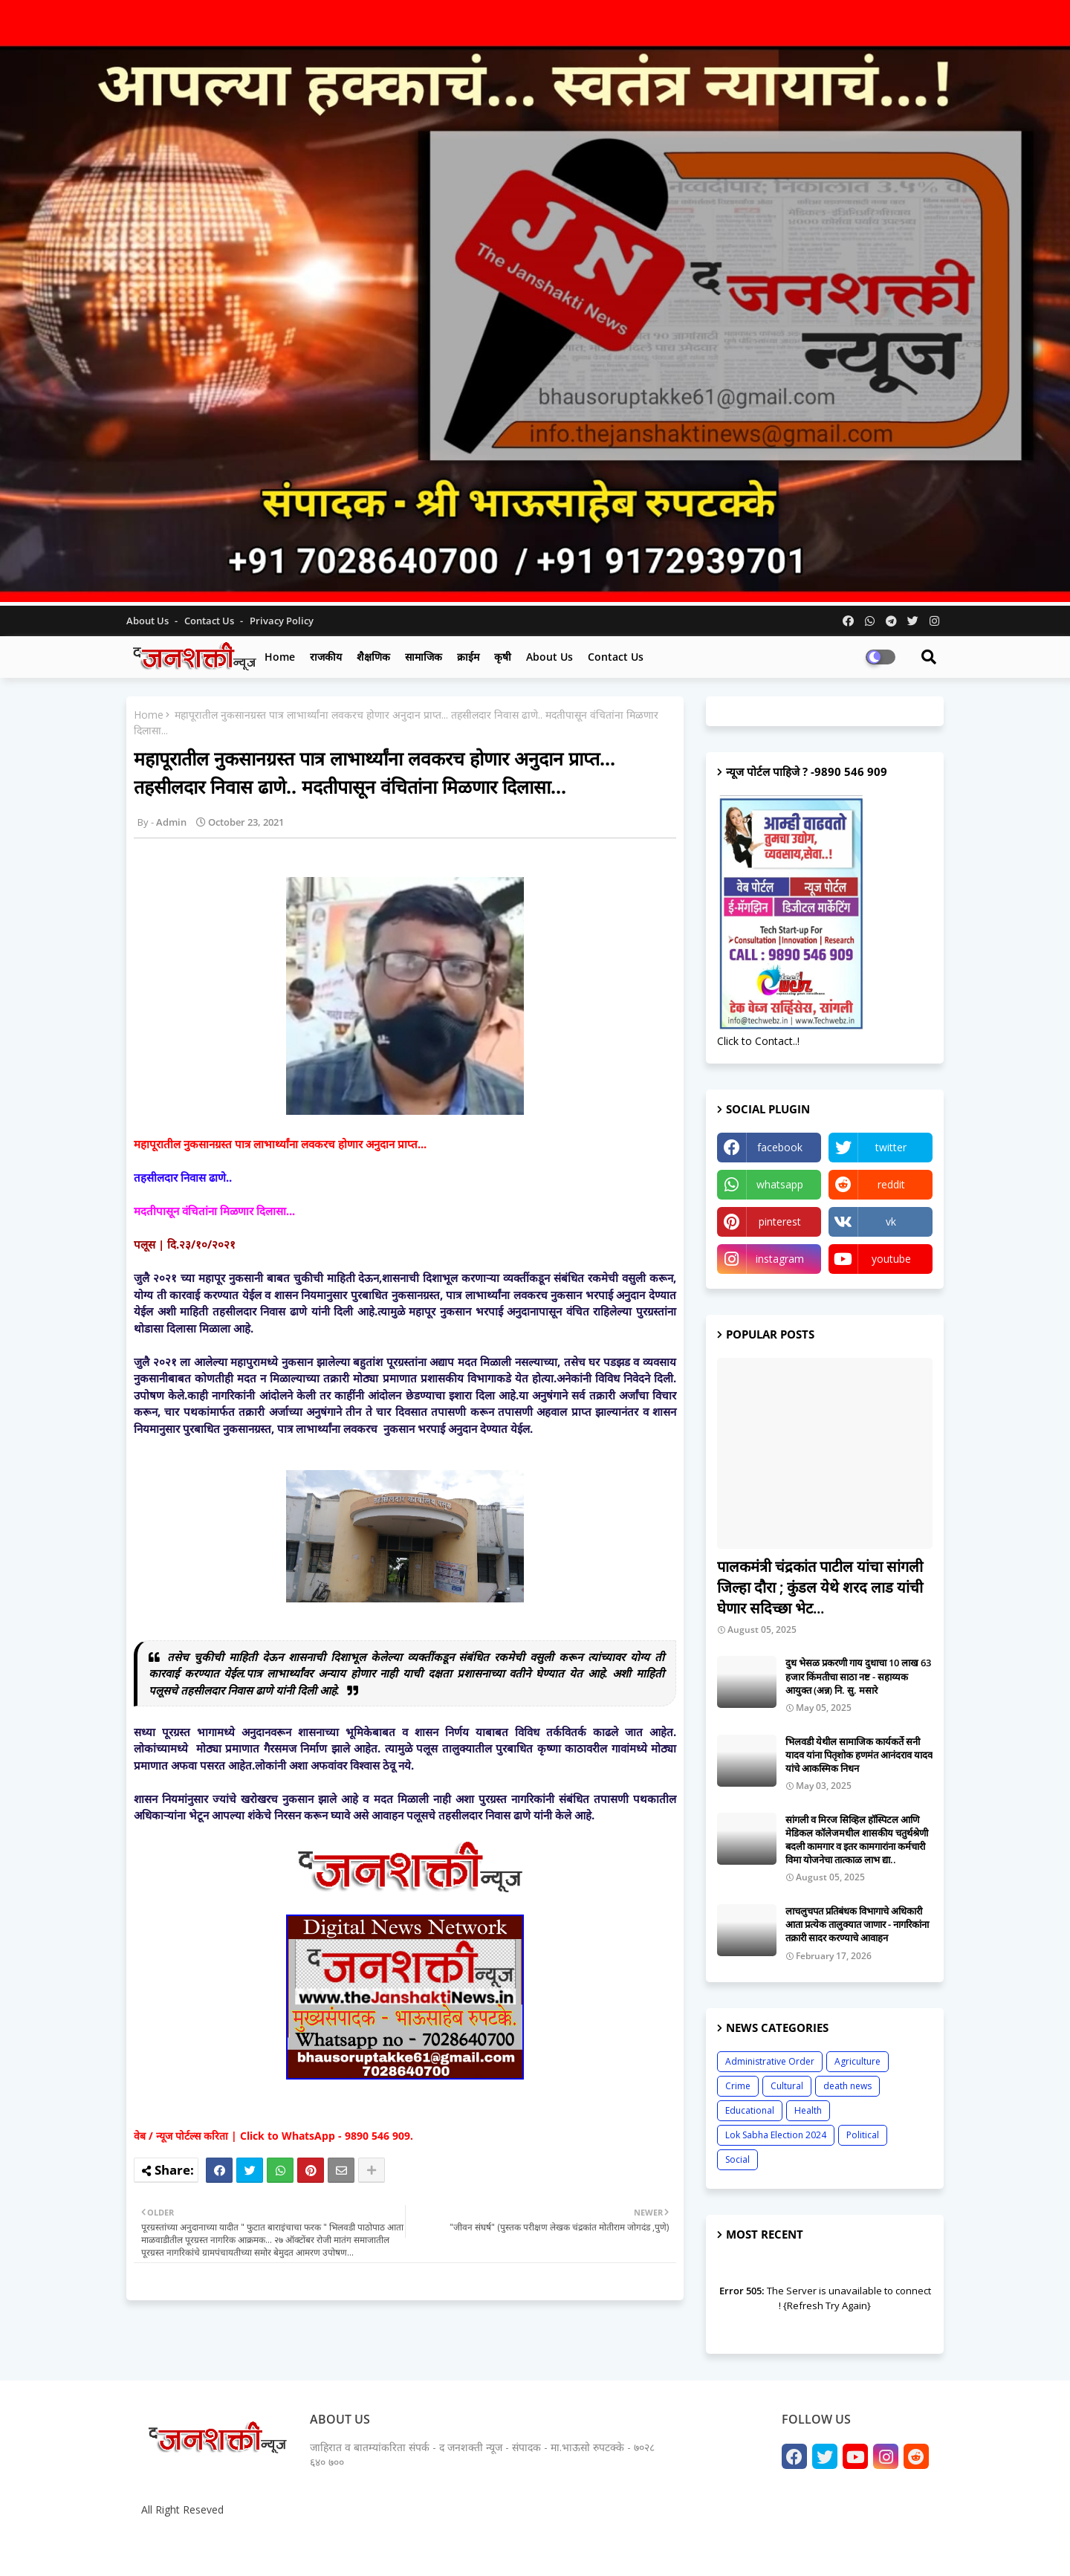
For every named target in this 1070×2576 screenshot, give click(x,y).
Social (737, 2159)
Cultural (787, 2086)
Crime (737, 2086)
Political (862, 2135)
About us (549, 657)
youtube (891, 1259)
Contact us (210, 620)
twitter (891, 1147)
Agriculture (857, 2061)
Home (280, 657)
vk (891, 1221)
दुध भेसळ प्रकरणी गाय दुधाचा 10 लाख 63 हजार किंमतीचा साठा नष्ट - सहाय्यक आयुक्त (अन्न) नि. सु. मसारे (858, 1676)
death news (847, 2086)
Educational (749, 2110)
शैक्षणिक (373, 657)
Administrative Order (769, 2061)
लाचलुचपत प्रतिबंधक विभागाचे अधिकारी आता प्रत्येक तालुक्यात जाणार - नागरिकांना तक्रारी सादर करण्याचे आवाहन (857, 1924)
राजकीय (326, 657)
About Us (148, 620)
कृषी (502, 657)
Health (808, 2110)
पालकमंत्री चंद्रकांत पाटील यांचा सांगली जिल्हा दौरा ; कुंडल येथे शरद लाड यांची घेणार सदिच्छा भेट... (820, 1587)
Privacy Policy (282, 620)
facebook (779, 1147)
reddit (891, 1184)
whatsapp (779, 1184)
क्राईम (468, 657)
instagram (780, 1259)
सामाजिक (423, 657)
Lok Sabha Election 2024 (775, 2135)
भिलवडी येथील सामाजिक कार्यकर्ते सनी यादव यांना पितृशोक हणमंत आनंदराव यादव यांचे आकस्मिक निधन (859, 1755)
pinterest (780, 1221)
